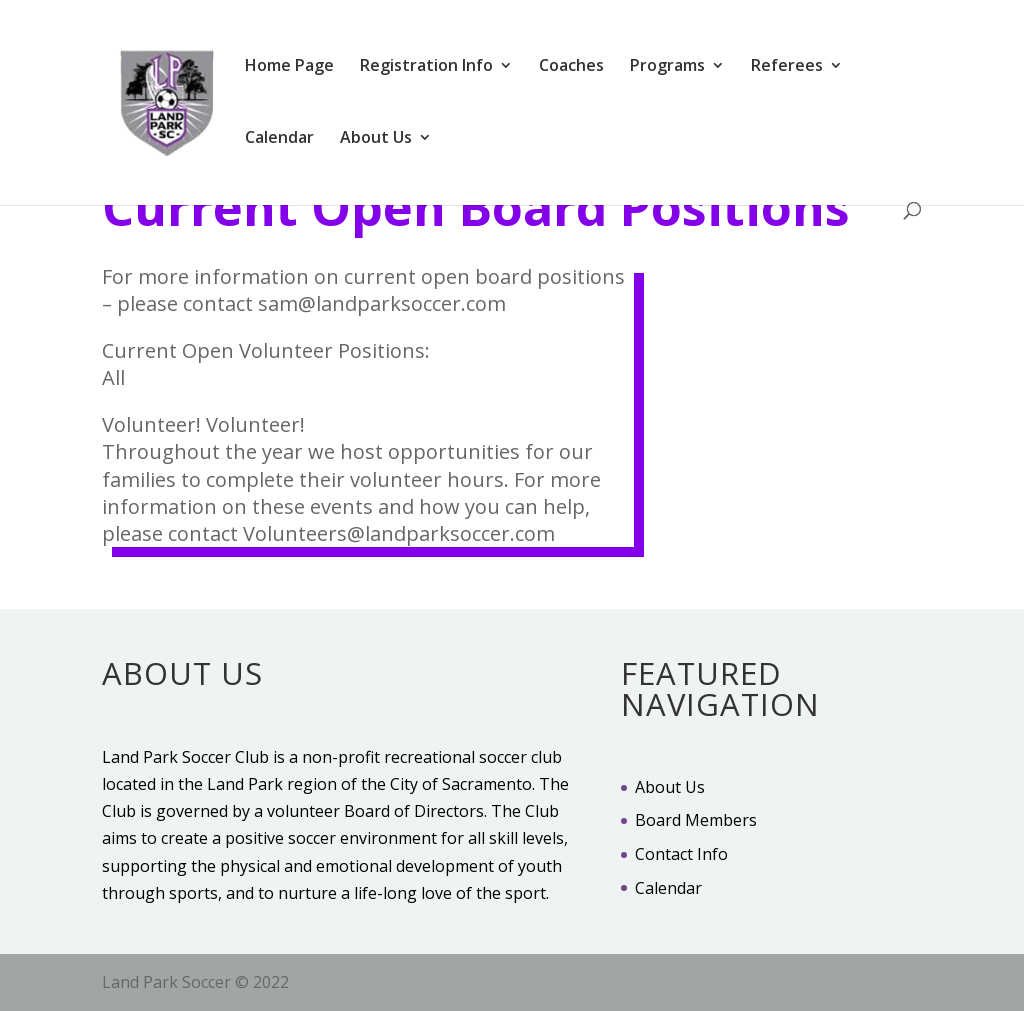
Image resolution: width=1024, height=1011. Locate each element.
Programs (667, 67)
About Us (376, 139)
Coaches (571, 67)
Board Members (696, 820)
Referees (787, 67)
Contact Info (681, 854)
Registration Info (426, 67)
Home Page (289, 67)
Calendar (279, 139)
